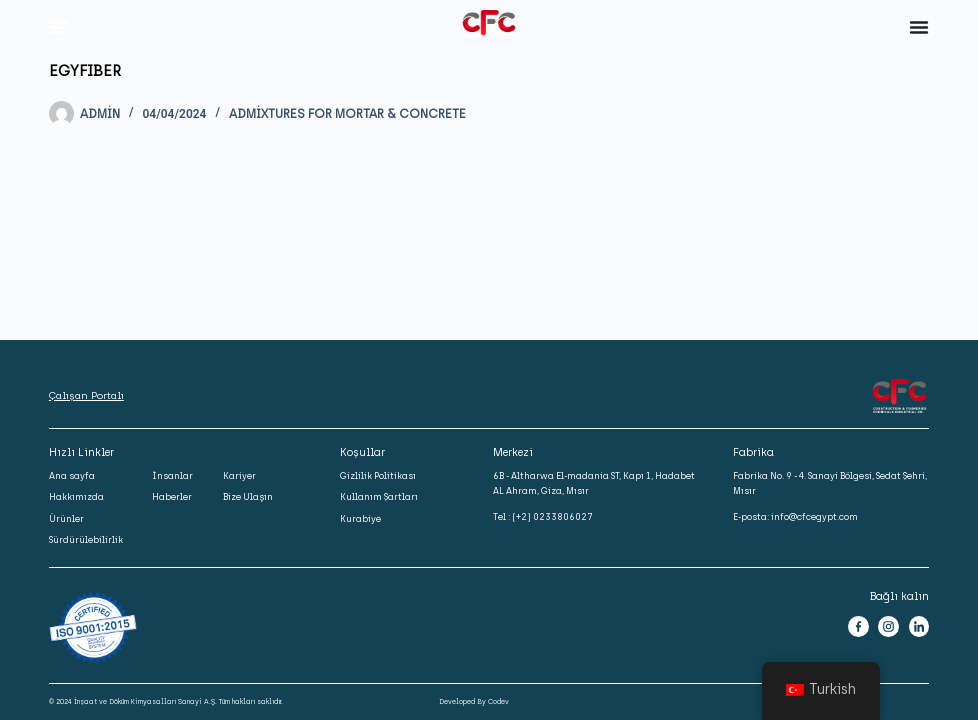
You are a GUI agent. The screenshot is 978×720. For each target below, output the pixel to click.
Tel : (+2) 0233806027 (543, 517)
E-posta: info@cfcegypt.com (795, 517)
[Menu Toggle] (59, 27)
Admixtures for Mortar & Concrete (347, 114)
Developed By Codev (474, 702)
